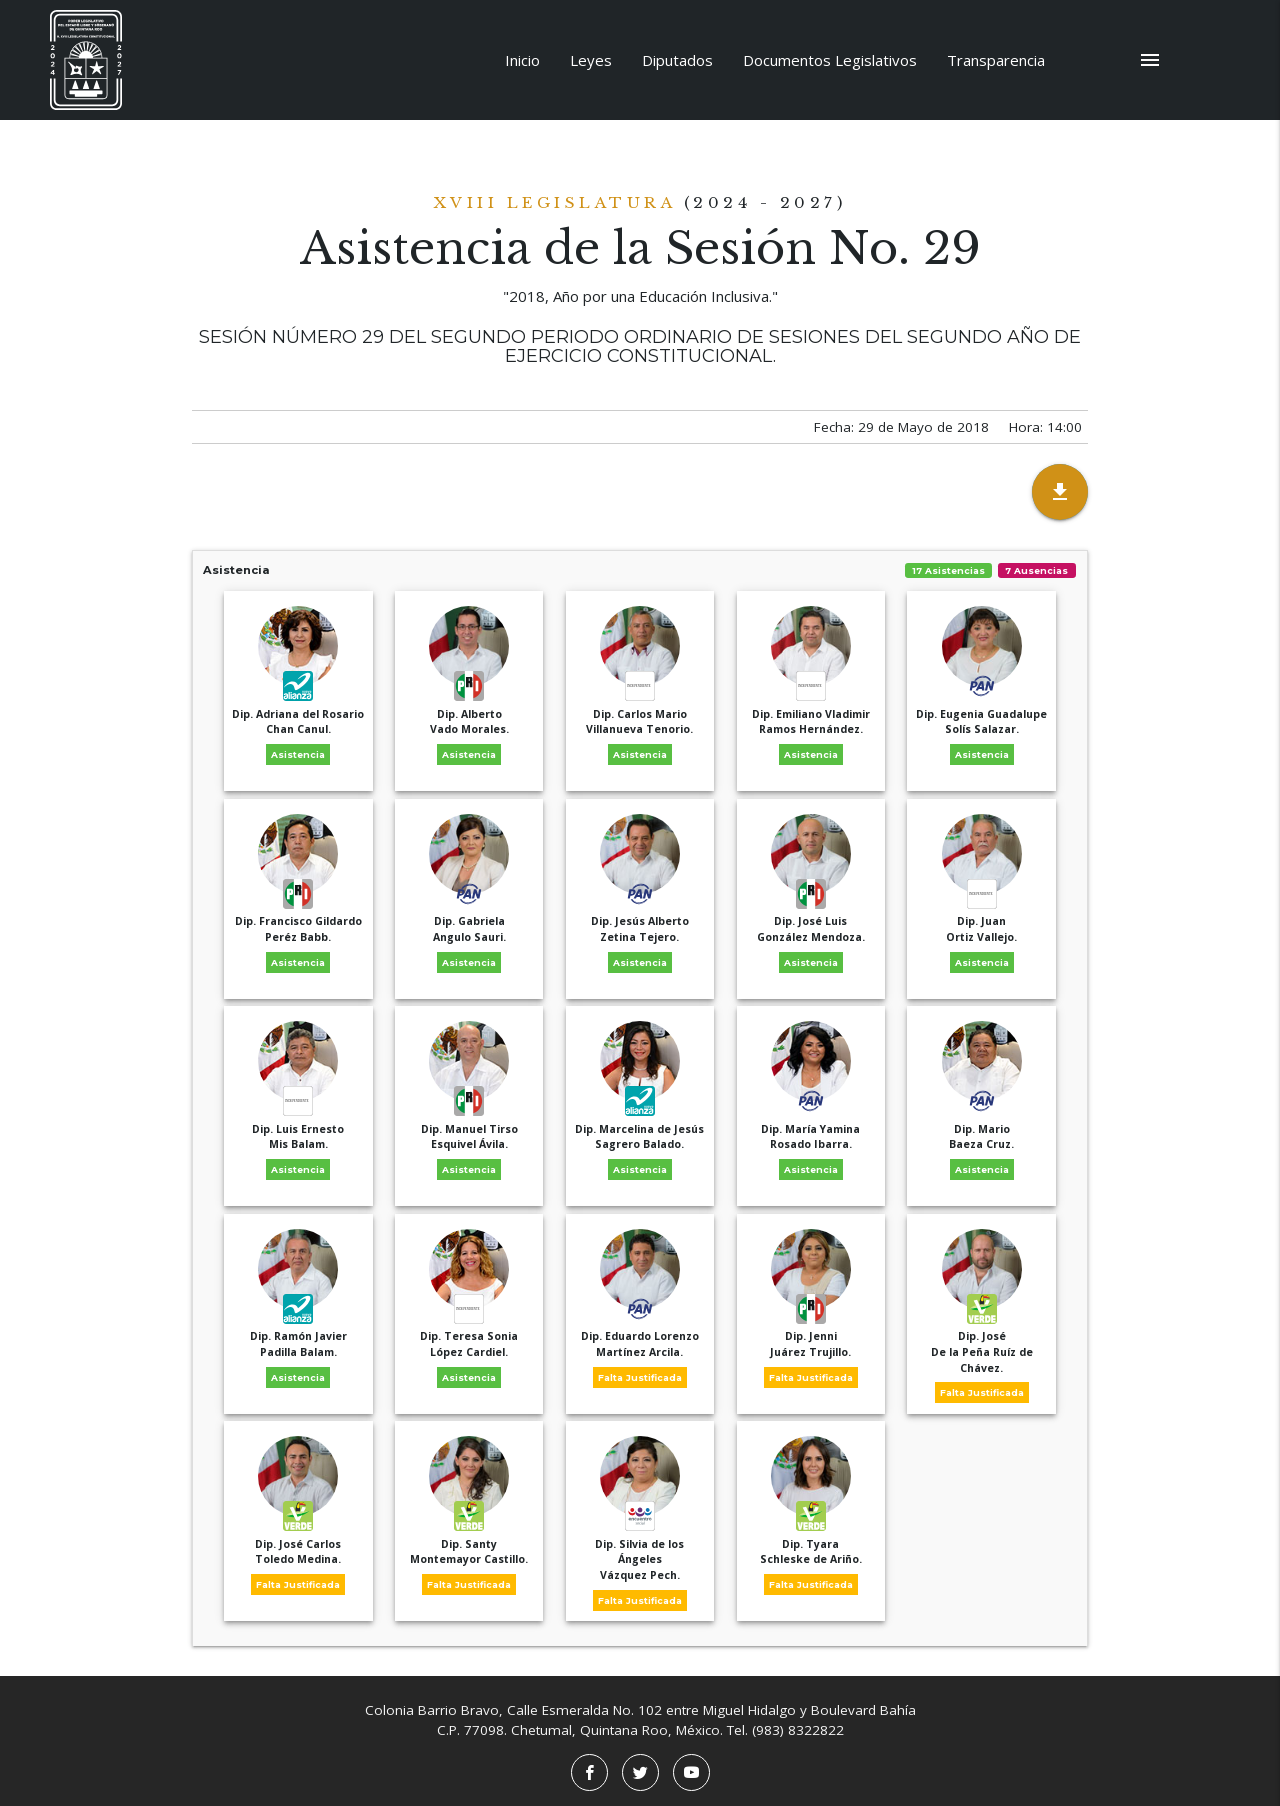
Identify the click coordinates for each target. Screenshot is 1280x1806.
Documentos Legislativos (830, 60)
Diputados (677, 60)
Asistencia (640, 570)
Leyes (591, 60)
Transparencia (996, 60)
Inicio (522, 60)
